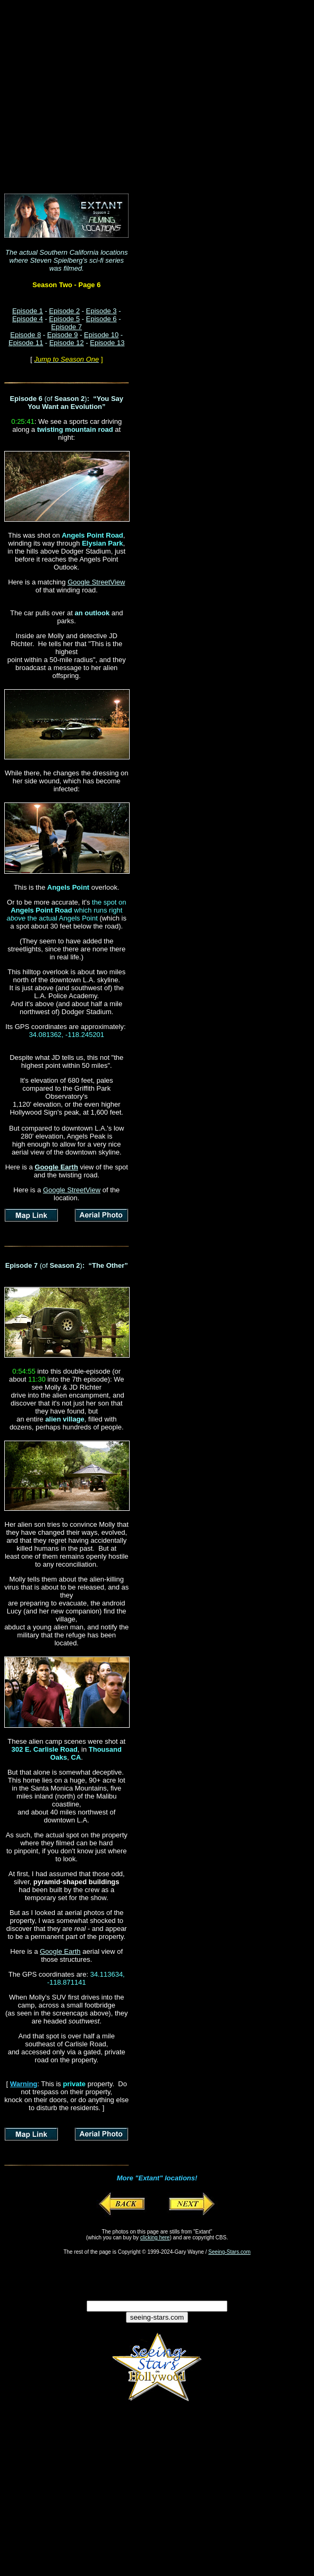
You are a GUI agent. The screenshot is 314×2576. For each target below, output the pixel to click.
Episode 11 (26, 343)
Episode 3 (101, 311)
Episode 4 (27, 319)
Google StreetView (96, 582)
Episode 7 (66, 327)
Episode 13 (107, 343)
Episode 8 (25, 335)
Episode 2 (64, 311)
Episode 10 (101, 335)
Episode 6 (101, 319)
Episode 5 (64, 319)
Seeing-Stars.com (229, 2252)
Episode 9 (62, 335)
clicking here (155, 2237)
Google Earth (60, 1951)
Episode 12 (66, 343)
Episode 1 (27, 311)
